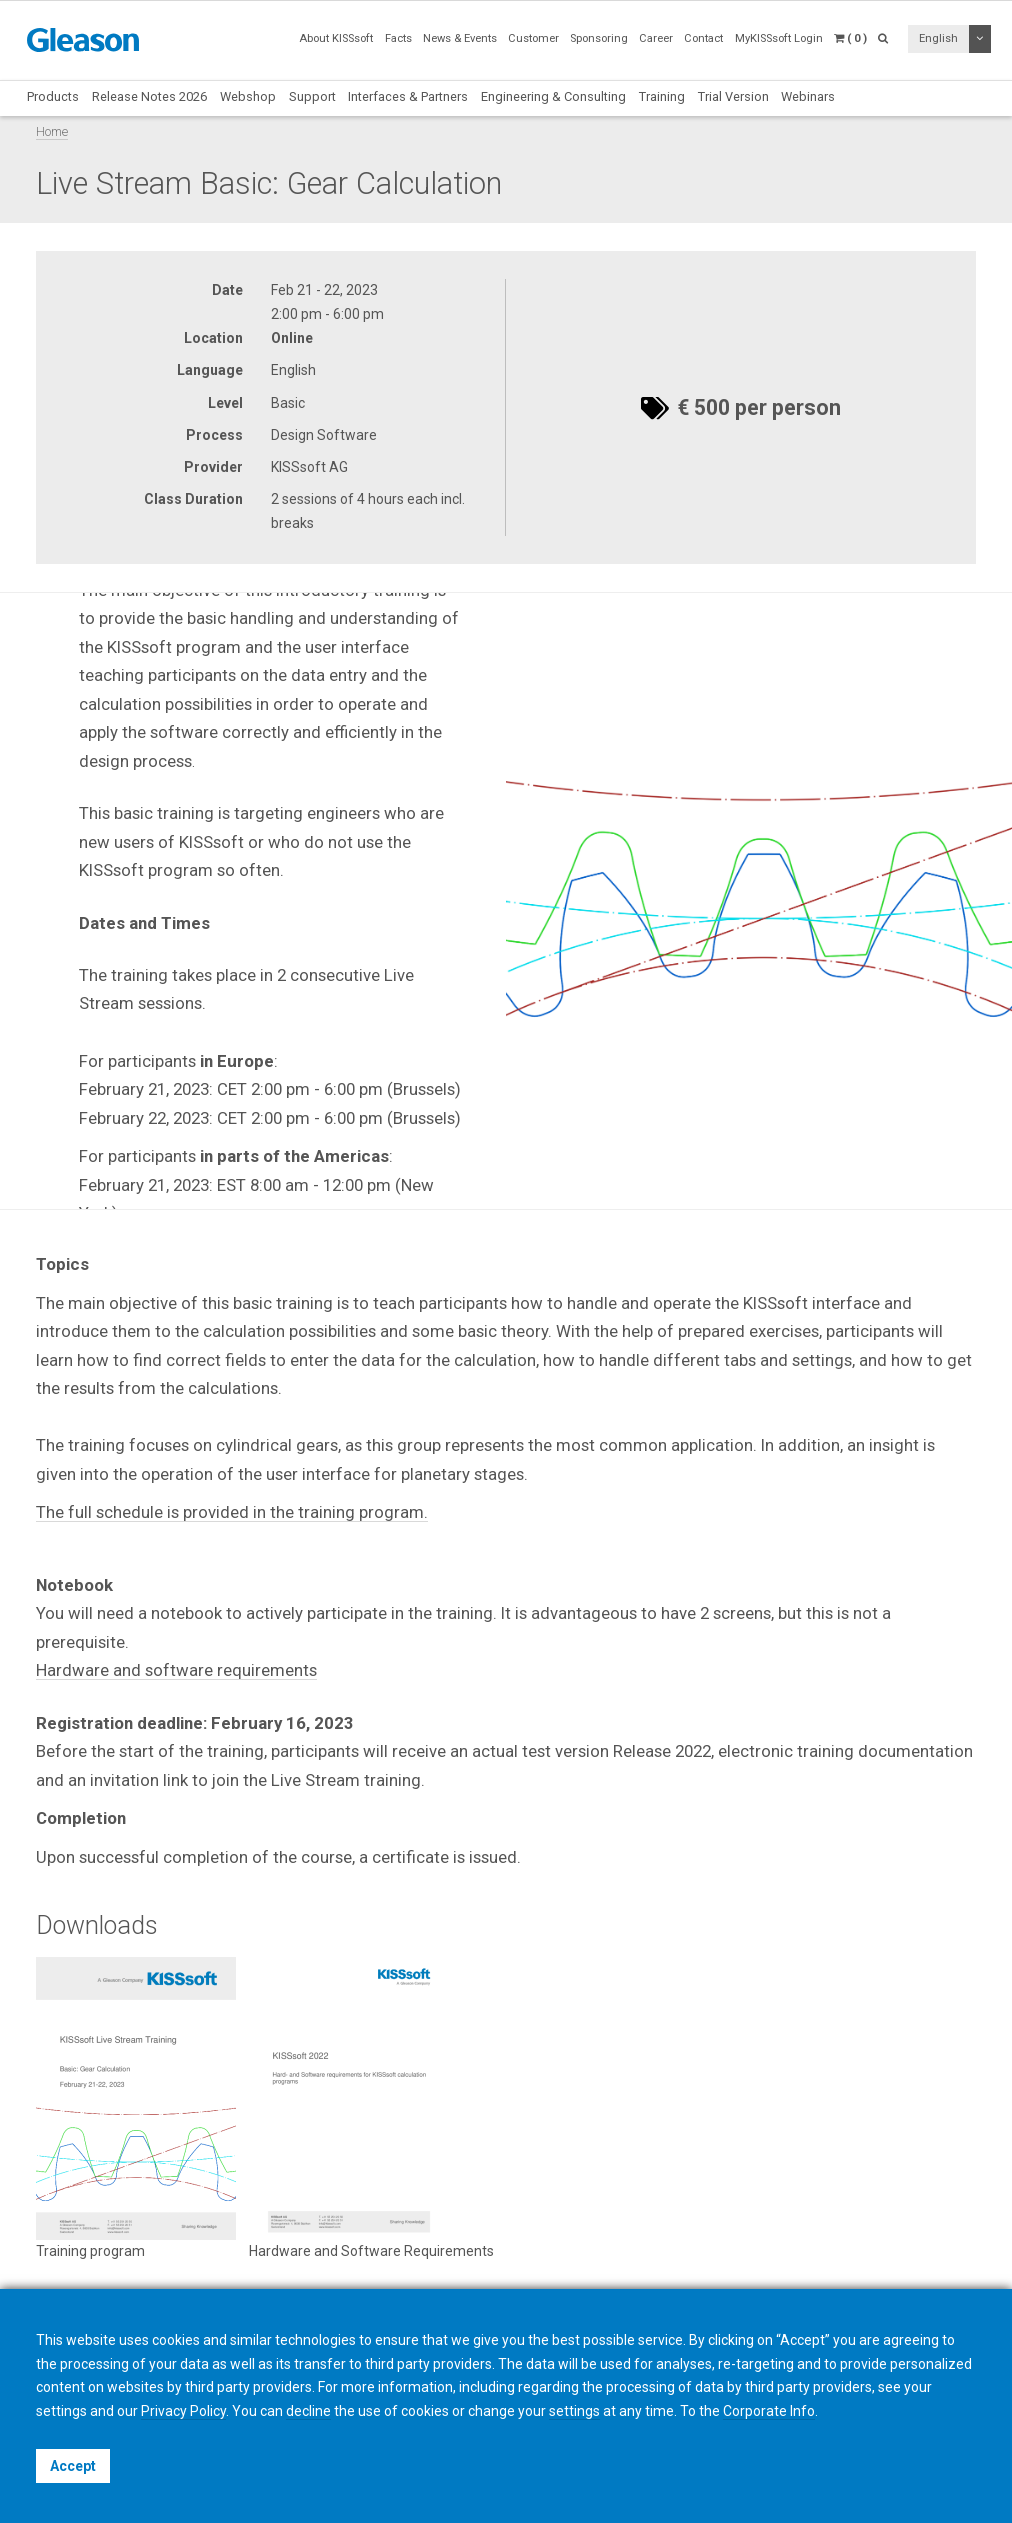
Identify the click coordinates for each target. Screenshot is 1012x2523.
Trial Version (733, 96)
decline (308, 2411)
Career (656, 38)
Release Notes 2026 (149, 96)
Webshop (248, 96)
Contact (703, 38)
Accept (73, 2466)
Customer (533, 38)
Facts (398, 38)
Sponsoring (599, 38)
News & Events (460, 38)
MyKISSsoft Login (779, 38)
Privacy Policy (183, 2411)
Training (662, 96)
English (938, 38)
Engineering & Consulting (553, 96)
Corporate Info (769, 2411)
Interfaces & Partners (408, 96)
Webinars (808, 96)
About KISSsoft (336, 38)
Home (52, 131)
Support (312, 96)
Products (53, 96)
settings (574, 2411)
